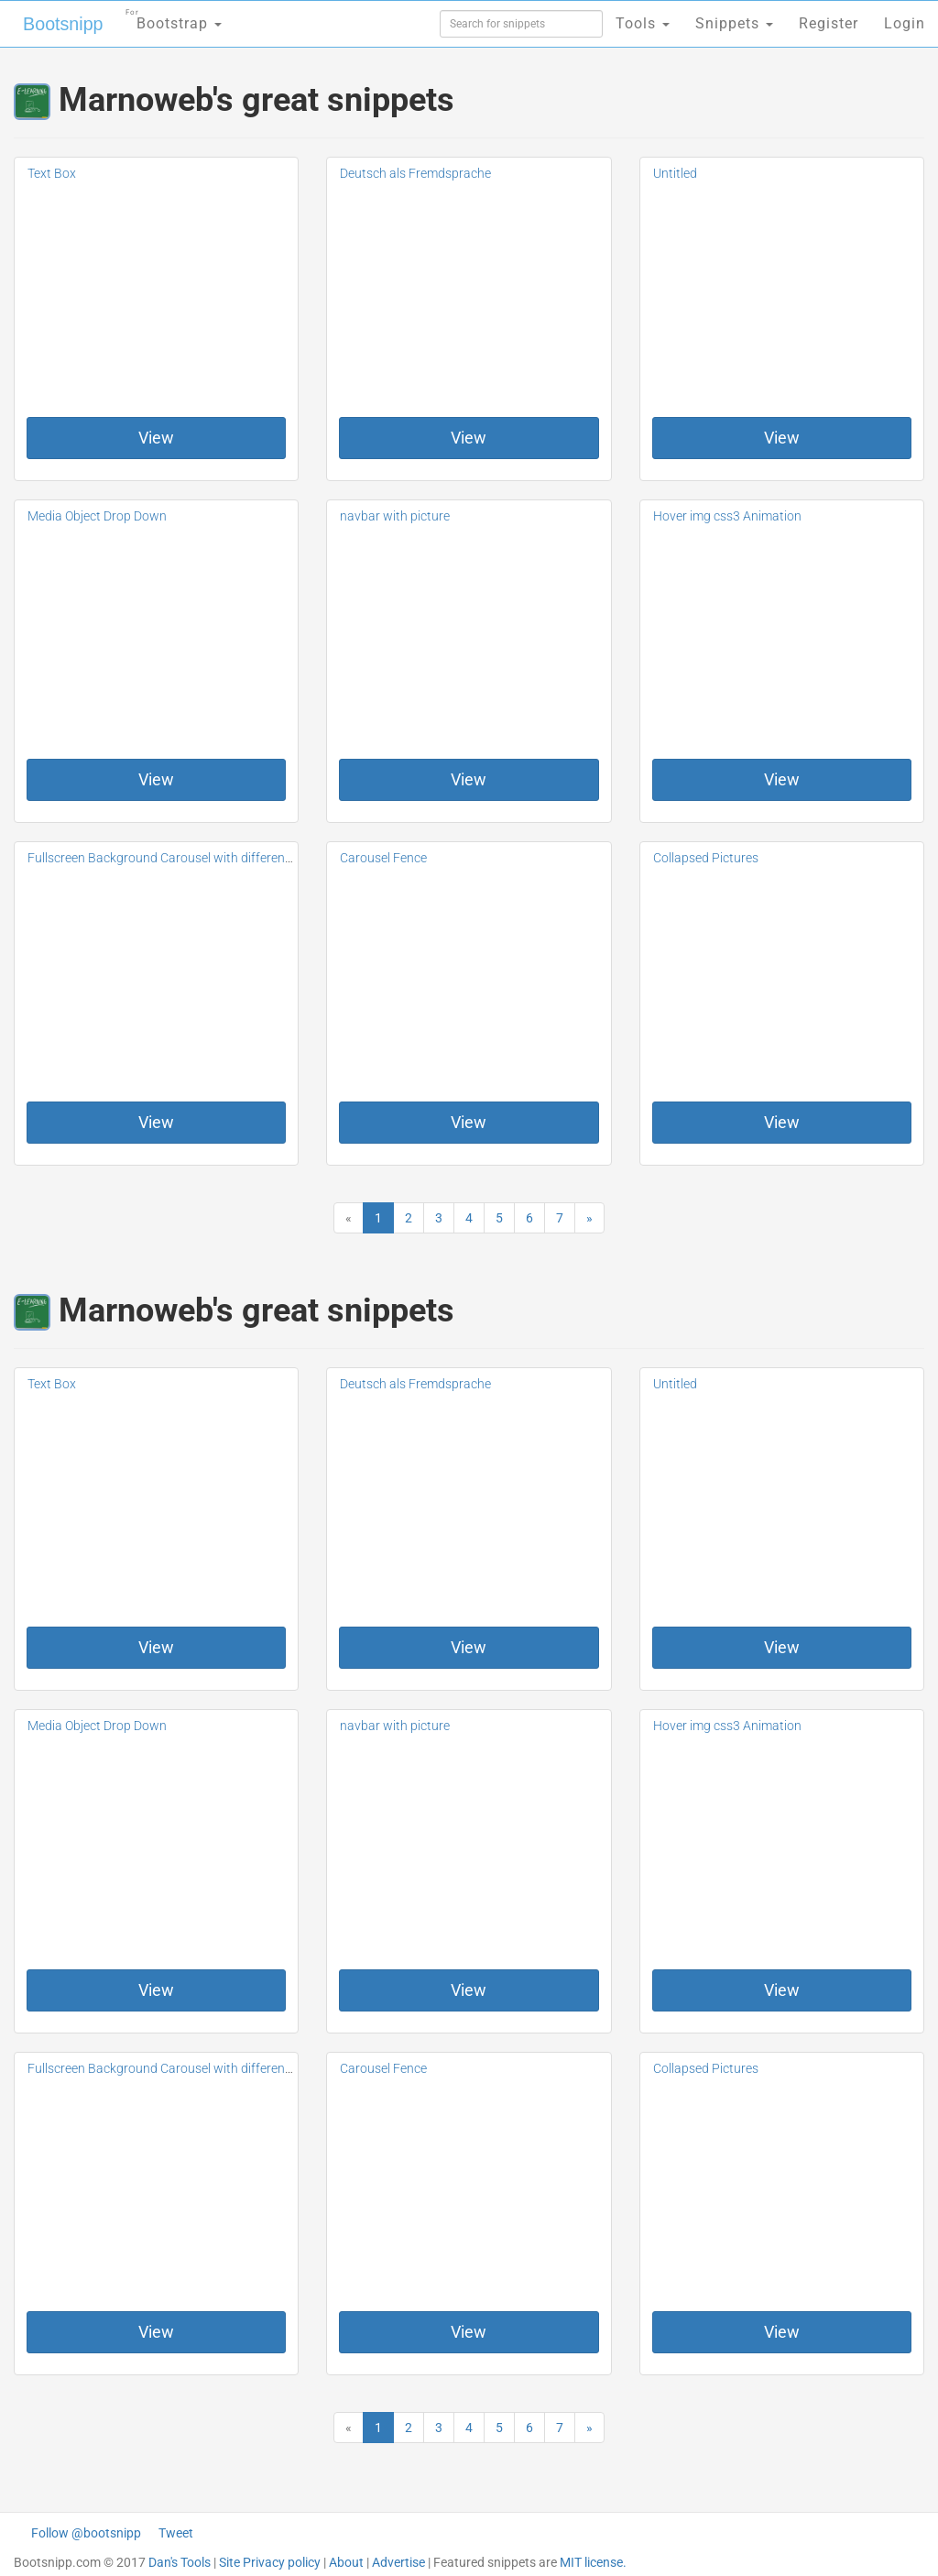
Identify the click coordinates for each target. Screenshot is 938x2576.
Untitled (675, 173)
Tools (643, 23)
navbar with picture (395, 516)
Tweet (175, 2533)
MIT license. (593, 2562)
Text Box (51, 173)
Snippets (734, 23)
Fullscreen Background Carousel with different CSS (171, 857)
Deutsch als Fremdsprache (415, 173)
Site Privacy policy (270, 2562)
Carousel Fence (383, 857)
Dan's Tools (179, 2562)
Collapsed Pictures (705, 857)
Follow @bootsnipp (86, 2533)
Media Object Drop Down (97, 516)
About (346, 2562)
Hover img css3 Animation (727, 516)
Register (828, 23)
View (156, 437)
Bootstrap (170, 18)
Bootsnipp (60, 24)
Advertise (398, 2562)
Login (904, 23)
